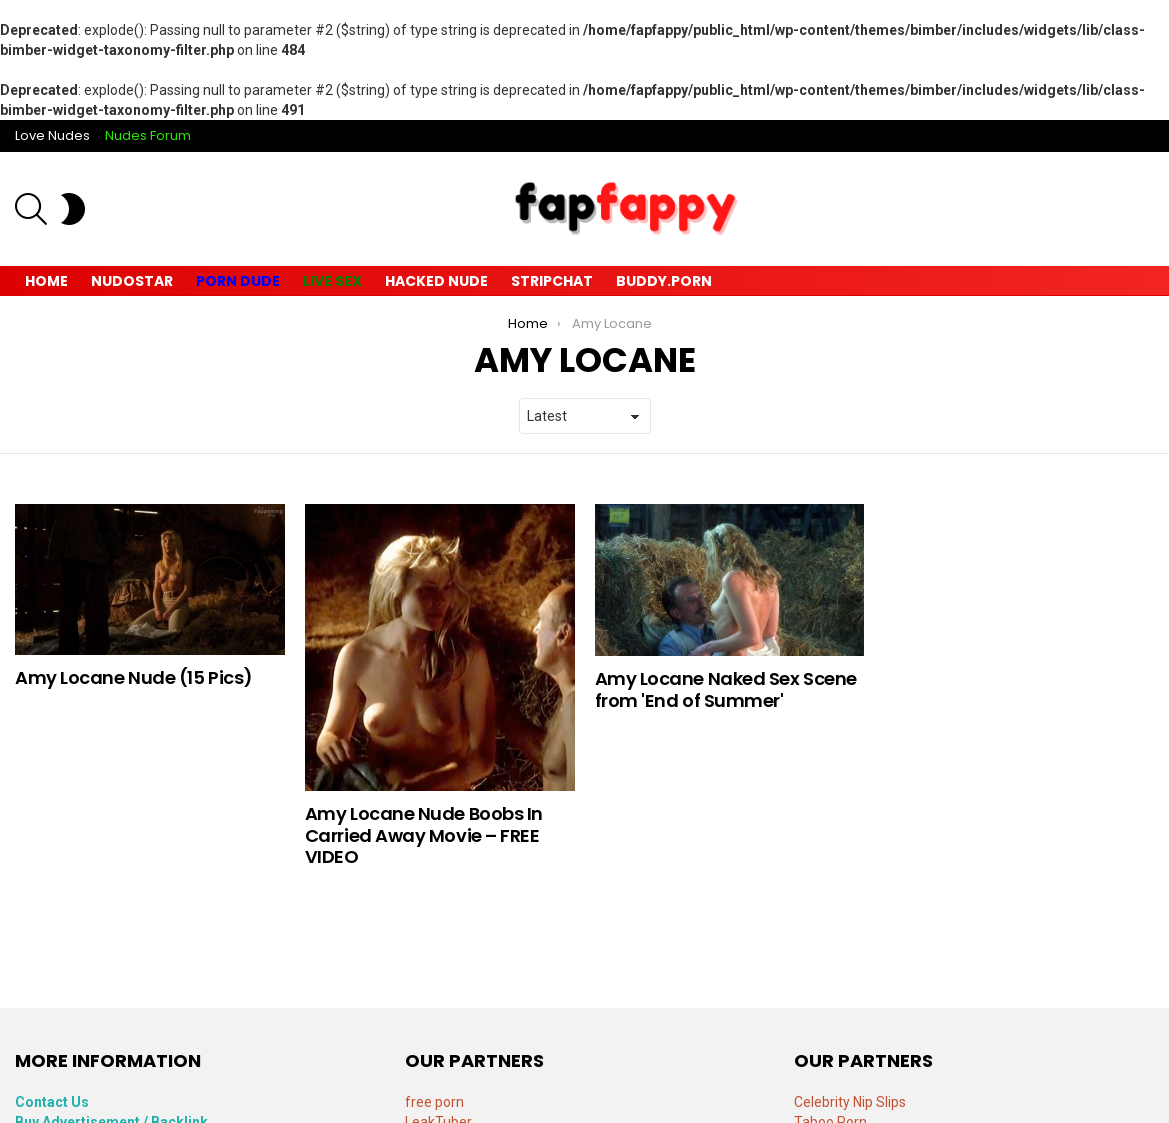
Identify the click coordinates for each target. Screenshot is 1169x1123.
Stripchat (552, 281)
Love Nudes (52, 135)
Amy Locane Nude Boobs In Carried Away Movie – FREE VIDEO (424, 835)
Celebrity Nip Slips (850, 1102)
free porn (434, 1102)
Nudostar (132, 281)
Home (46, 281)
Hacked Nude (436, 281)
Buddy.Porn (664, 281)
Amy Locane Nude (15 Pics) (134, 677)
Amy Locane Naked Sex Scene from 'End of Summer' (726, 689)
